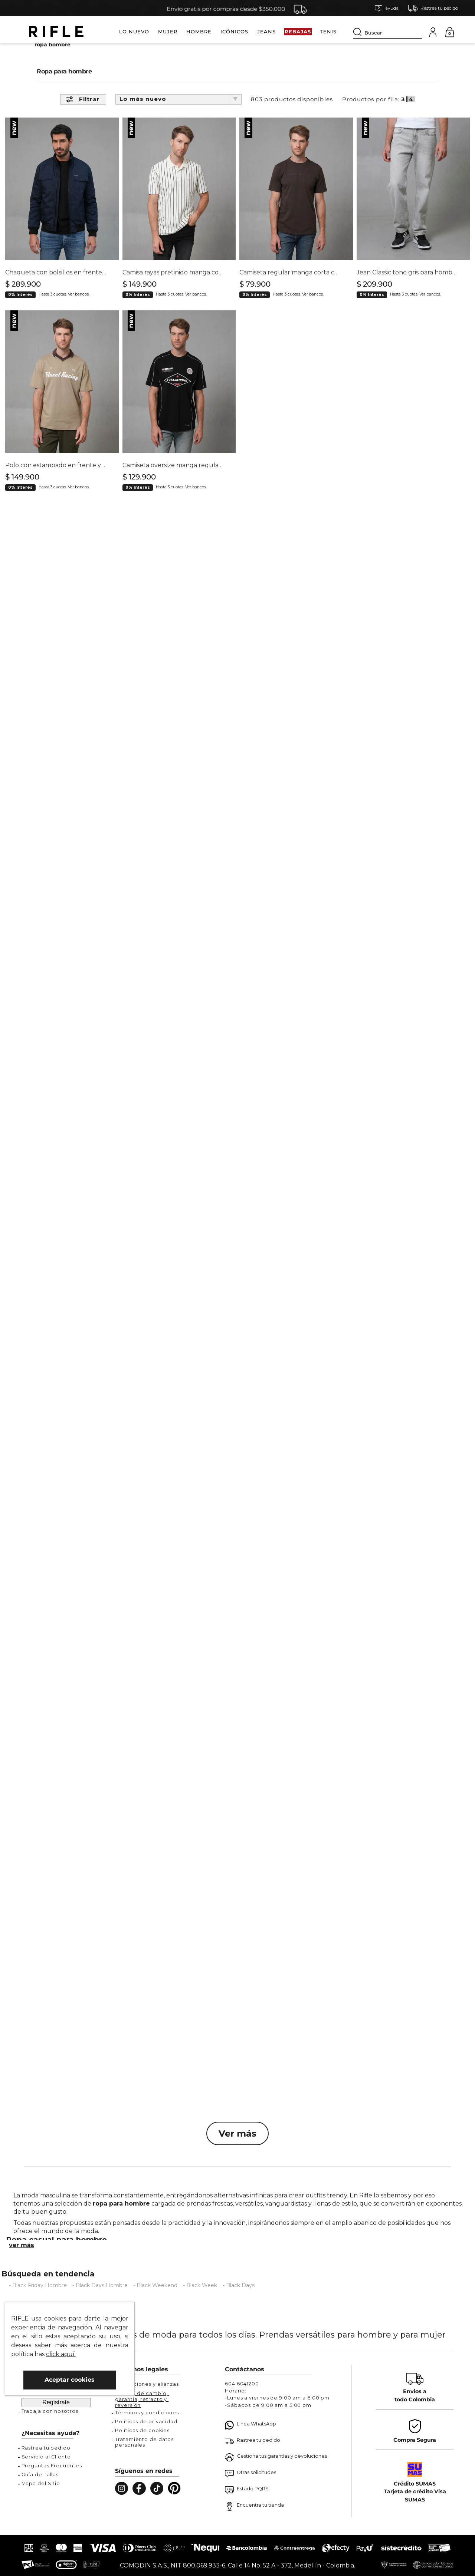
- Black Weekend (155, 2297)
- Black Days (239, 2297)
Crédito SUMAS (415, 2483)
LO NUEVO (134, 31)
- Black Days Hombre (100, 2297)
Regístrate (56, 2402)
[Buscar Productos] (358, 32)
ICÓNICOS (234, 31)
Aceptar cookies (70, 2379)
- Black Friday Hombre (38, 2297)
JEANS (266, 31)
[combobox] (387, 31)
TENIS (328, 31)
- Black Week (200, 2297)
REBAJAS (298, 31)
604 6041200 (242, 2384)
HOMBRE (199, 31)
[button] (386, 8)
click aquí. (61, 2354)
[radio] (404, 111)
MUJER (167, 31)
